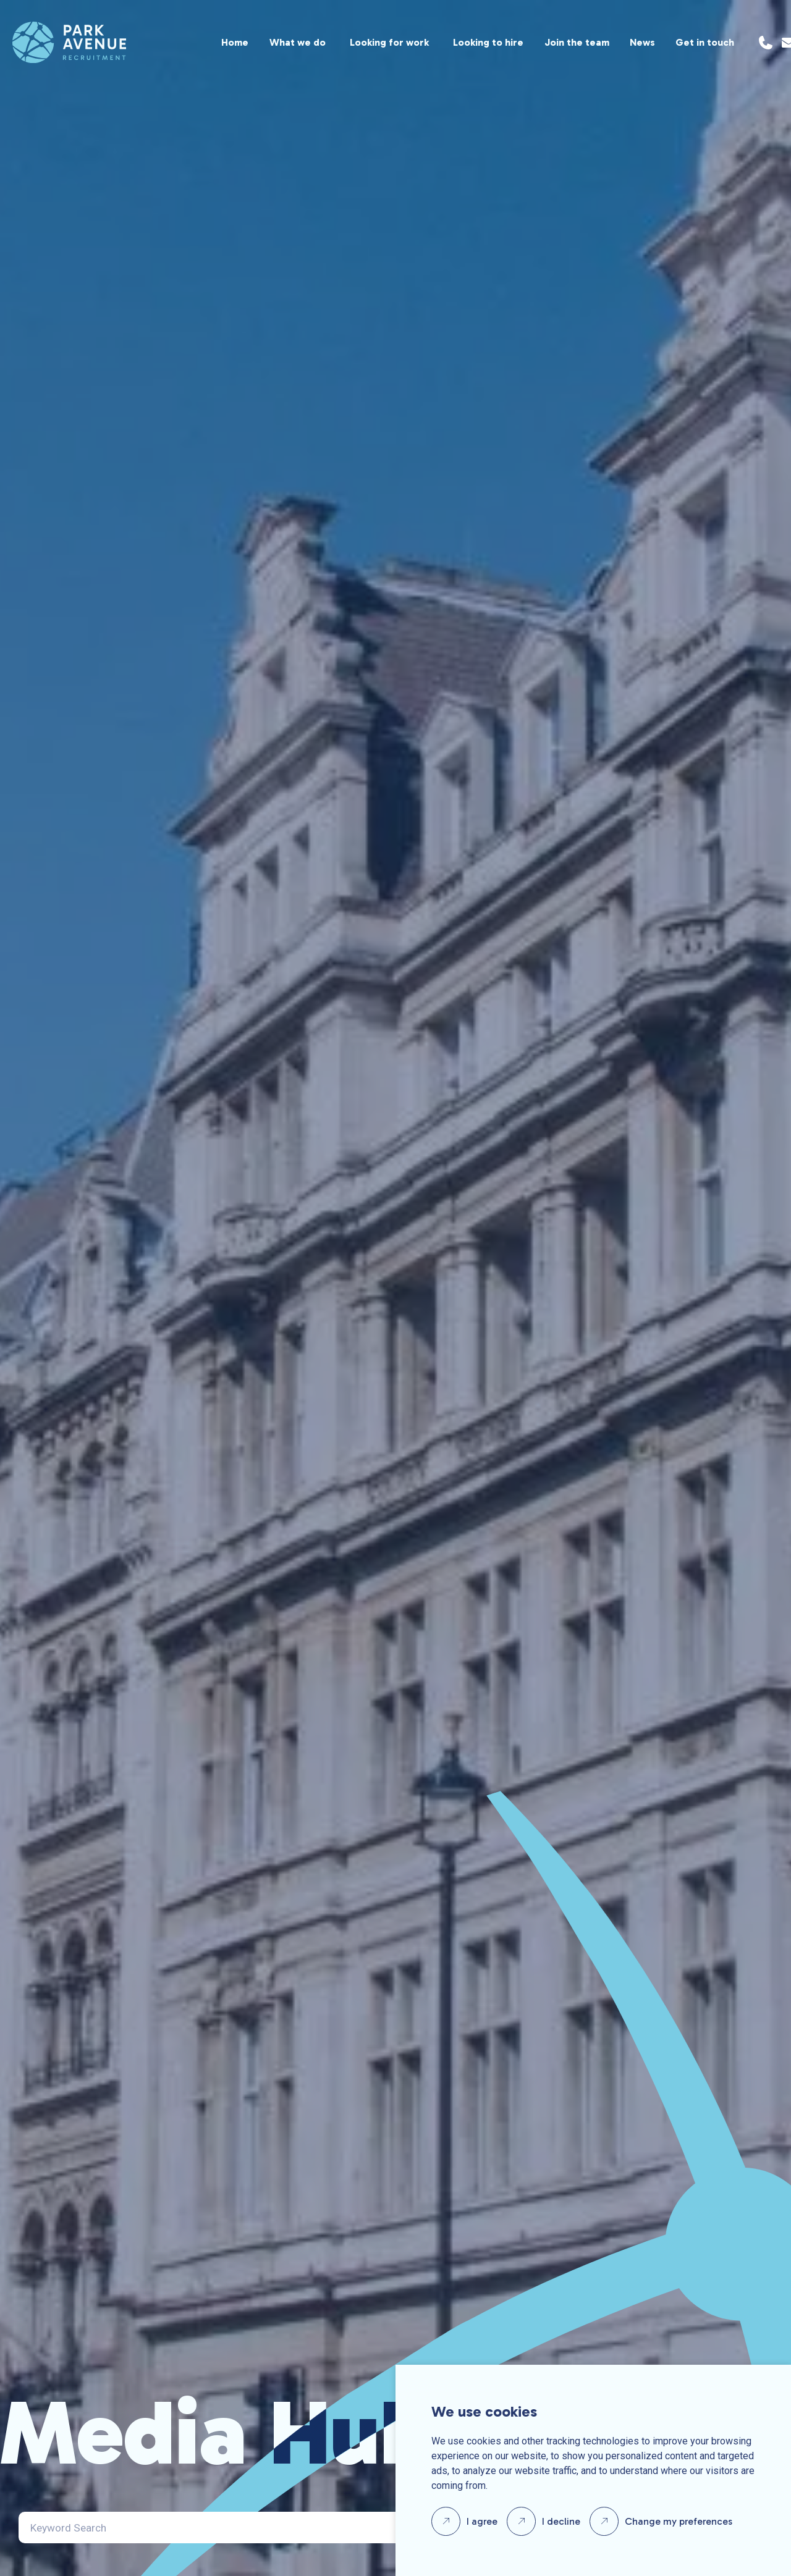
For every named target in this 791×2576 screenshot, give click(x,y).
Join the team (576, 42)
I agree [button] (482, 2521)
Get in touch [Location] (704, 42)
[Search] (264, 2527)
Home (234, 42)
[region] (430, 42)
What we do (297, 42)
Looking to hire (488, 42)
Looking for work (389, 42)
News (642, 42)
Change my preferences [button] (678, 2521)
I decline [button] (561, 2521)
